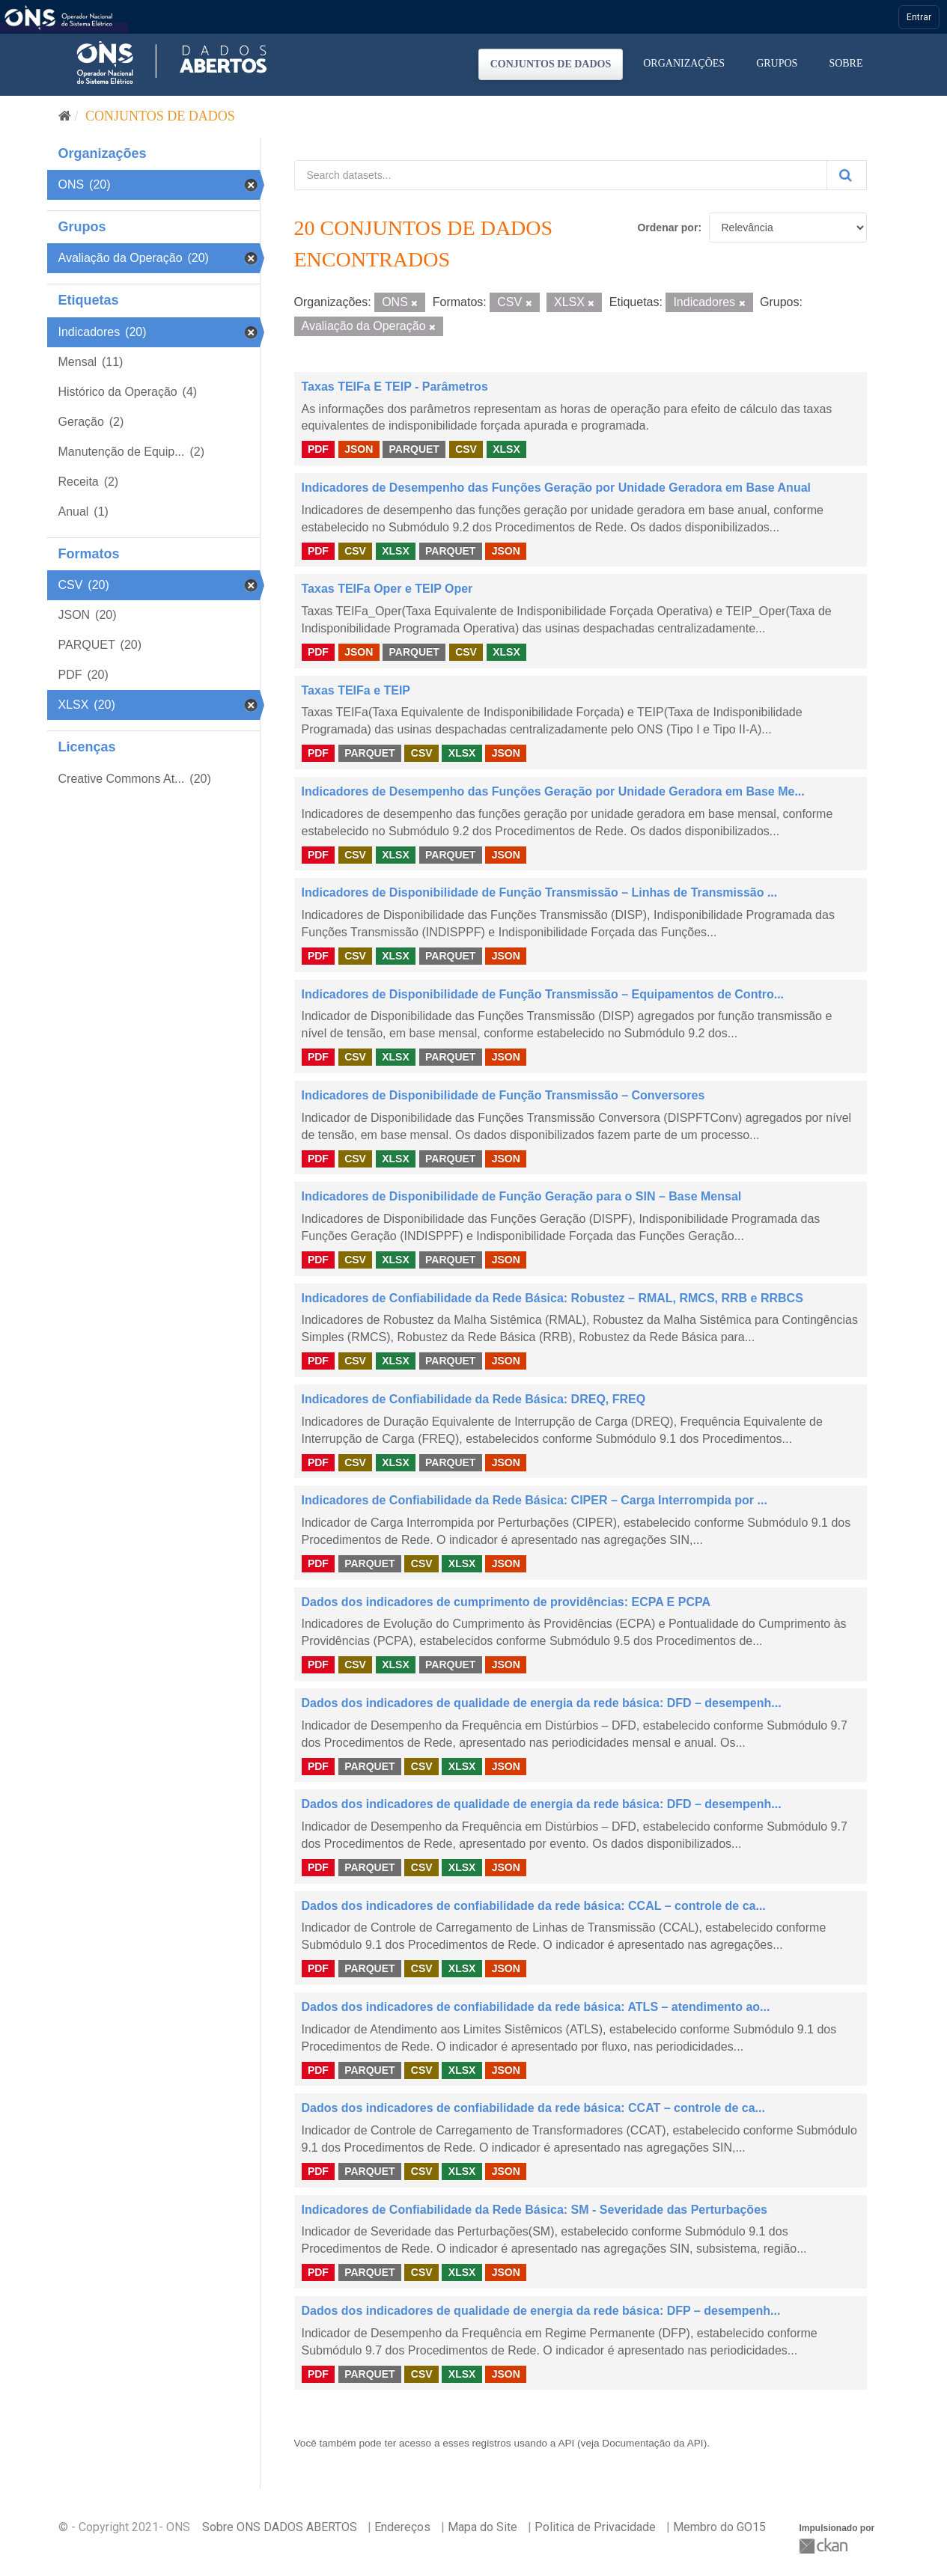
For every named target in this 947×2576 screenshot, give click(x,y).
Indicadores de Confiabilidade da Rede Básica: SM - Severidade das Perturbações (534, 2209)
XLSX (506, 449)
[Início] (64, 116)
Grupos (776, 63)
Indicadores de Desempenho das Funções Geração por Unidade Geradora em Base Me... (553, 791)
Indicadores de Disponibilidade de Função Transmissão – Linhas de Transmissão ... (540, 892)
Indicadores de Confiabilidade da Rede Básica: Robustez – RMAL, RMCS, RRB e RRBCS (552, 1298)
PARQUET (414, 449)
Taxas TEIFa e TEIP (356, 690)
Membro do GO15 (719, 2527)
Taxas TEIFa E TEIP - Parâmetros (395, 386)
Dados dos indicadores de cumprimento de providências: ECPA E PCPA (506, 1602)
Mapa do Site (482, 2527)
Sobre (845, 63)
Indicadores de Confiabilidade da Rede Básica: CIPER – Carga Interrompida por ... (534, 1500)
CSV (466, 449)
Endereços (402, 2527)
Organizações (684, 63)
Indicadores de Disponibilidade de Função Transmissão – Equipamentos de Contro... (543, 994)
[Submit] (846, 175)
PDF (318, 449)
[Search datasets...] (560, 175)
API (566, 2443)
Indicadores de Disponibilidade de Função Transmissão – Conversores (503, 1095)
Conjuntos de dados (551, 64)
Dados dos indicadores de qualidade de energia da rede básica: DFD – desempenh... (542, 1703)
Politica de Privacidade (595, 2527)
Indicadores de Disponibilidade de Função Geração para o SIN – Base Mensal (522, 1196)
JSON (358, 449)
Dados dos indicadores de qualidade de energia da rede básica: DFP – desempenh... (541, 2310)
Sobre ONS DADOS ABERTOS (279, 2527)
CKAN (825, 2546)
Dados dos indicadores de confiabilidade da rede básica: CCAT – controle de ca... (533, 2108)
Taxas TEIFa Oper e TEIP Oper (387, 588)
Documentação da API (652, 2443)
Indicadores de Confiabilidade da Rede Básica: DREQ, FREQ (474, 1399)
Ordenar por (667, 228)
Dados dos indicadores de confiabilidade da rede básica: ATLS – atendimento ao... (536, 2006)
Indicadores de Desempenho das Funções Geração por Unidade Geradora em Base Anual (557, 487)
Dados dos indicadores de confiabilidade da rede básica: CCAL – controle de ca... (534, 1905)
